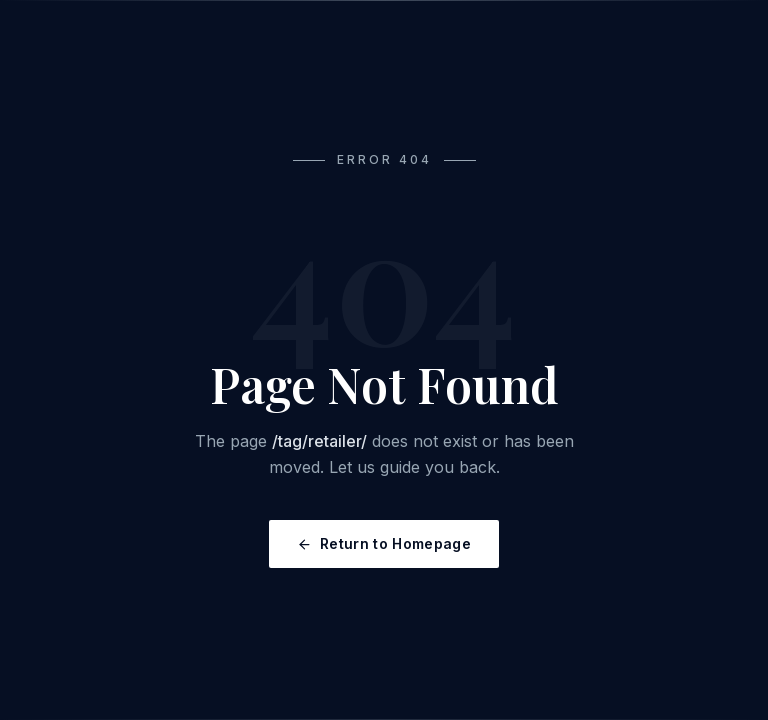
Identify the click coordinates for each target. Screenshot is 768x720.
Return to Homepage (384, 543)
